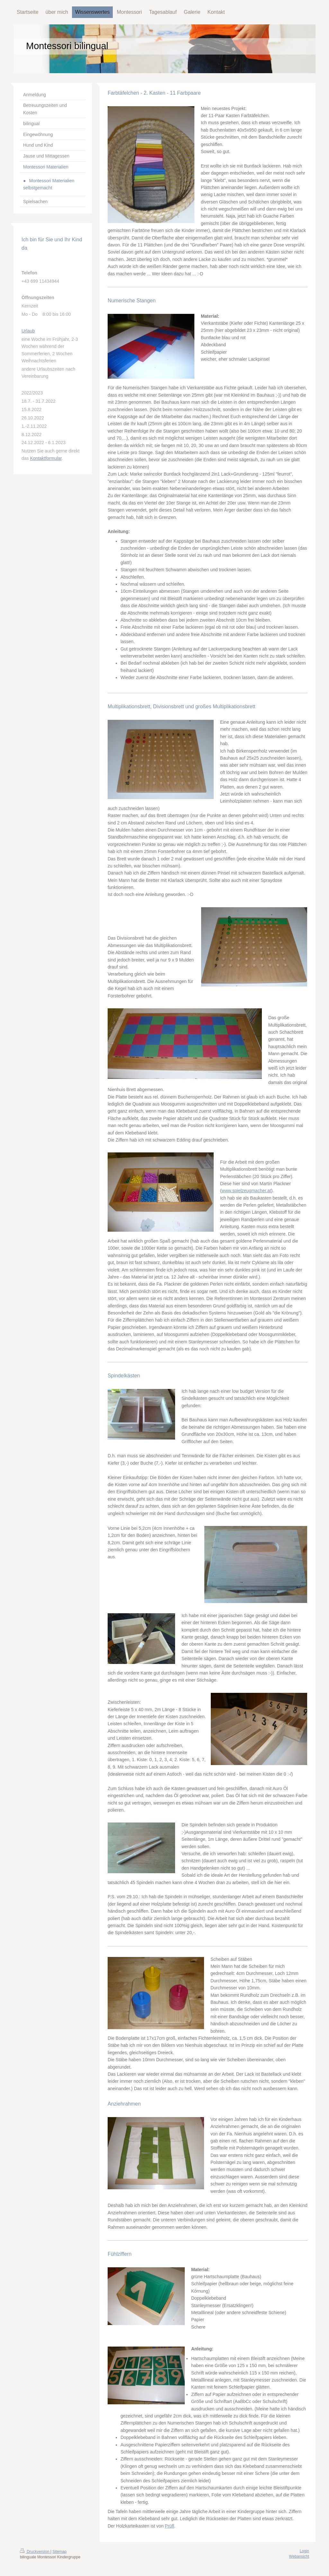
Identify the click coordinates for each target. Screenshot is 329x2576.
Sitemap (59, 2551)
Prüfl (169, 2526)
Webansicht (299, 2556)
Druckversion (35, 2551)
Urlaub (28, 330)
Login (304, 2551)
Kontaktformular (45, 458)
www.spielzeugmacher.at (246, 1190)
